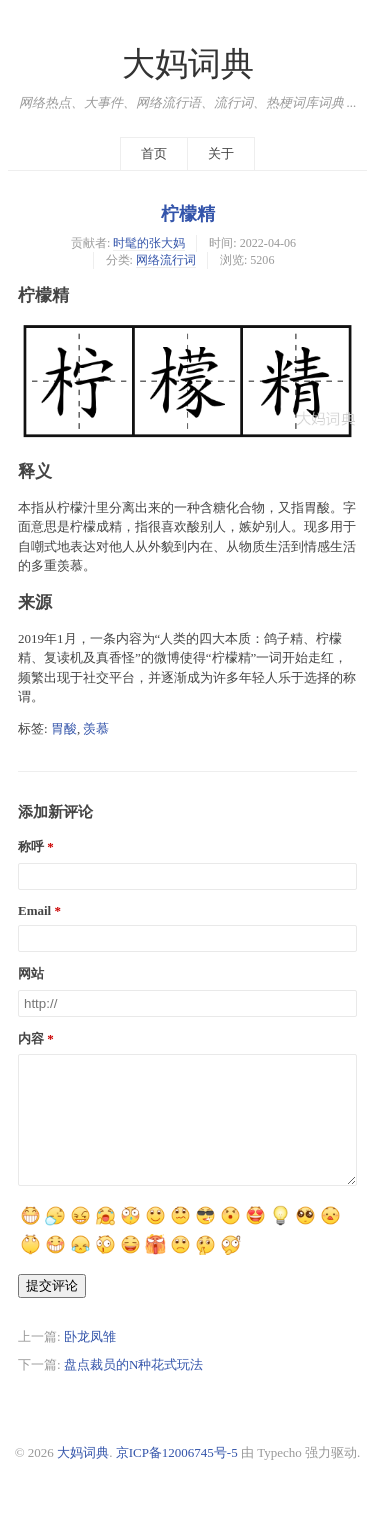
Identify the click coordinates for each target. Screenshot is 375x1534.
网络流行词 (166, 260)
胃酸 (64, 728)
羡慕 (96, 728)
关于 (221, 153)
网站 (31, 973)
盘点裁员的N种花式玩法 (133, 1388)
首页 (154, 153)
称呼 (31, 846)
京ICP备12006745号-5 (177, 1476)
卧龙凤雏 (90, 1360)
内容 (31, 1038)
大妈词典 (188, 64)
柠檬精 (188, 214)
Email (34, 910)
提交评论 (52, 1309)
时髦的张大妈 (149, 243)
